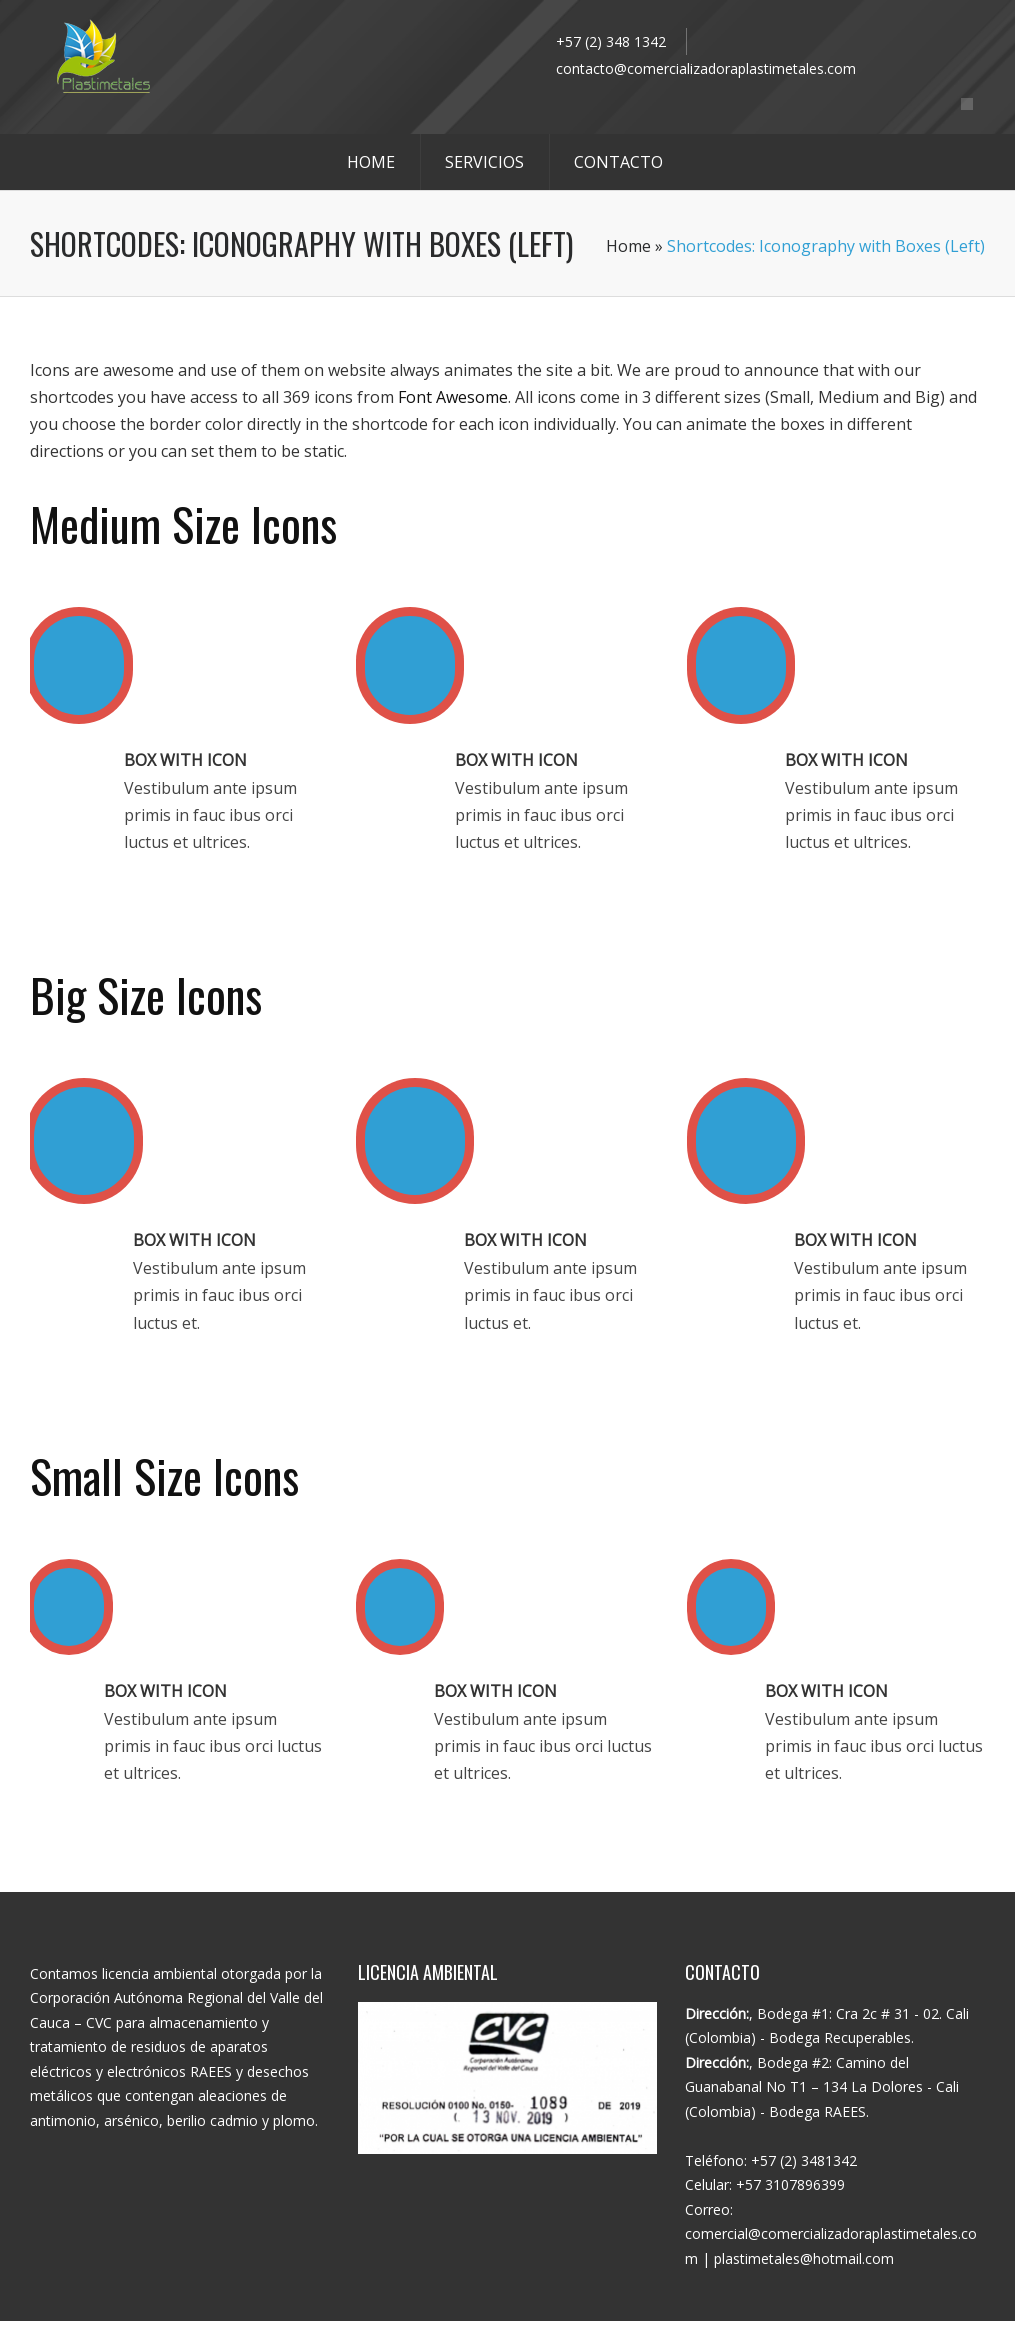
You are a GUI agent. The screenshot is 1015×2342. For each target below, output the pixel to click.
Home (628, 246)
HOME (371, 162)
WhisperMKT (612, 2331)
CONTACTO (618, 162)
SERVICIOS (484, 162)
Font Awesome (453, 397)
